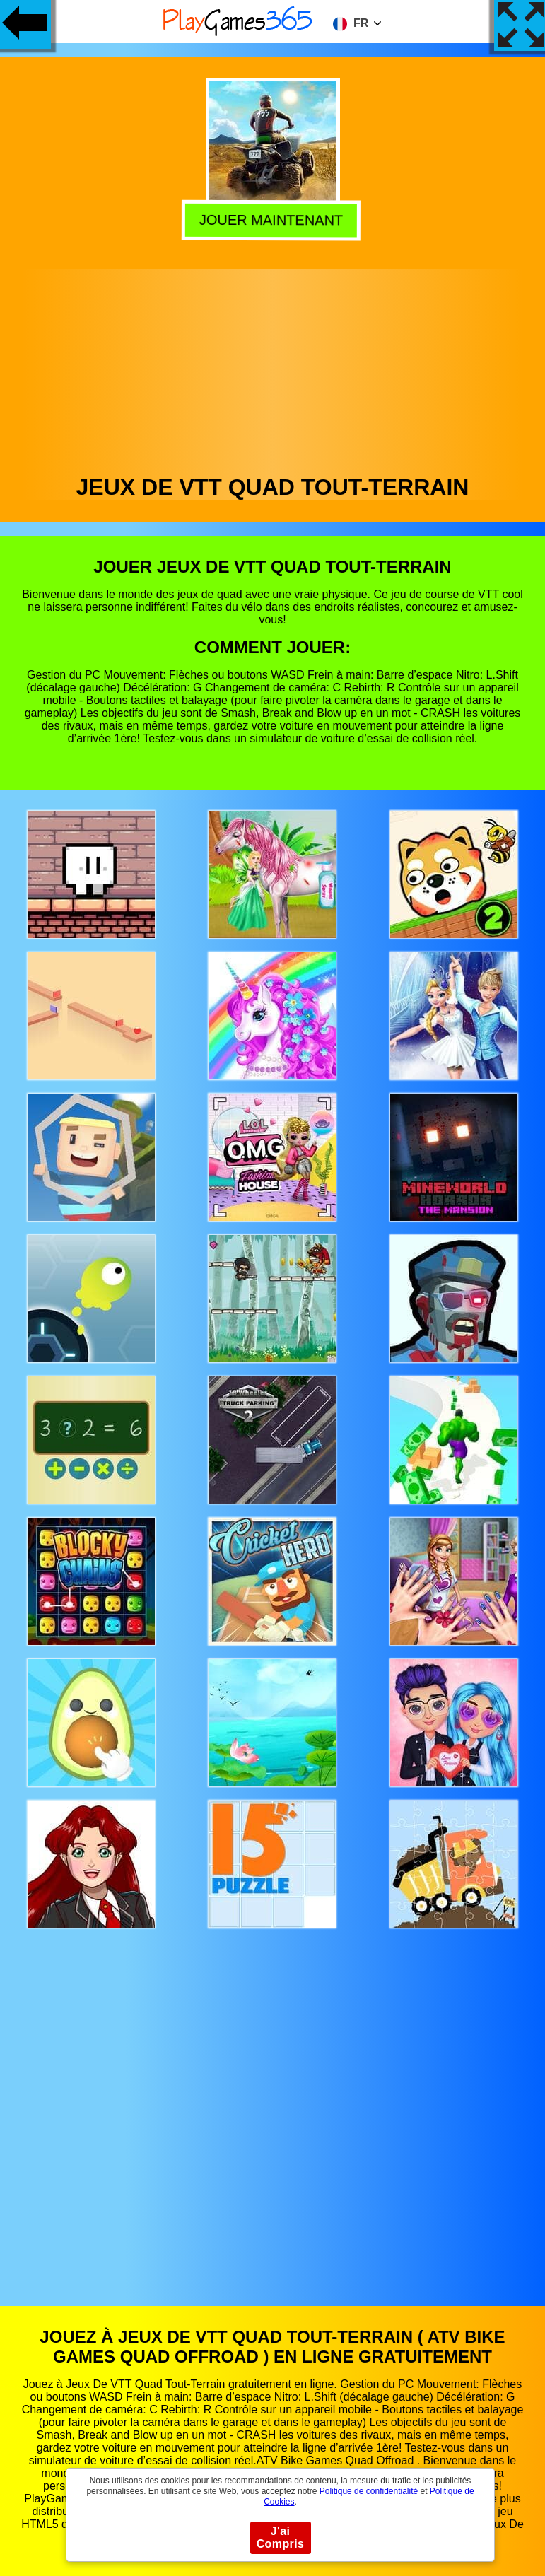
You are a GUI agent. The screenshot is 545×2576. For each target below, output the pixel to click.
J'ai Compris (281, 2537)
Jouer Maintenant (273, 219)
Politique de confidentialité (369, 2491)
